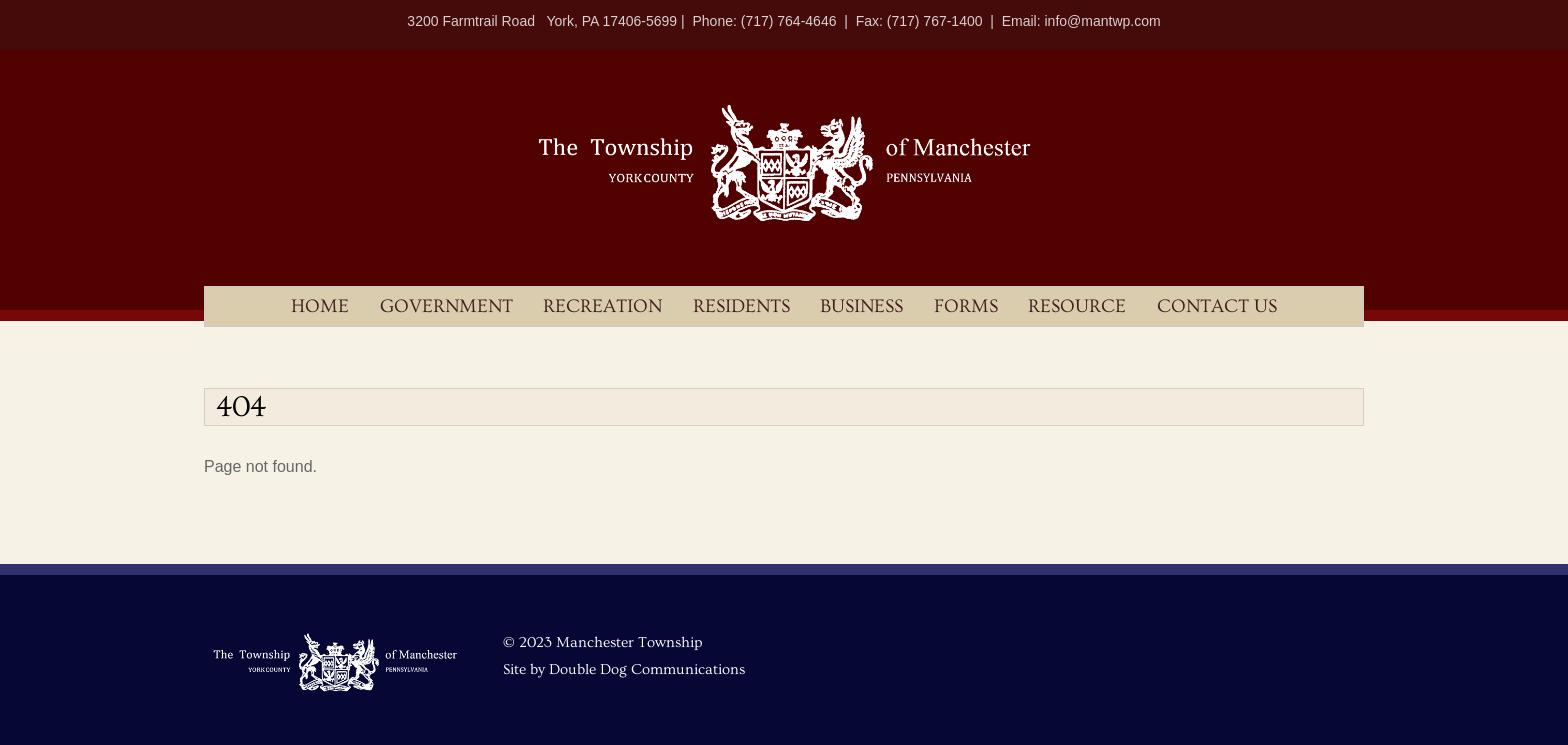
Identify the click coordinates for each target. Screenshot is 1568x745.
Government (446, 306)
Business (861, 306)
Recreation (602, 306)
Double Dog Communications (647, 669)
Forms (966, 306)
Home (320, 306)
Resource (1077, 306)
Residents (741, 306)
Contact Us (1217, 306)
